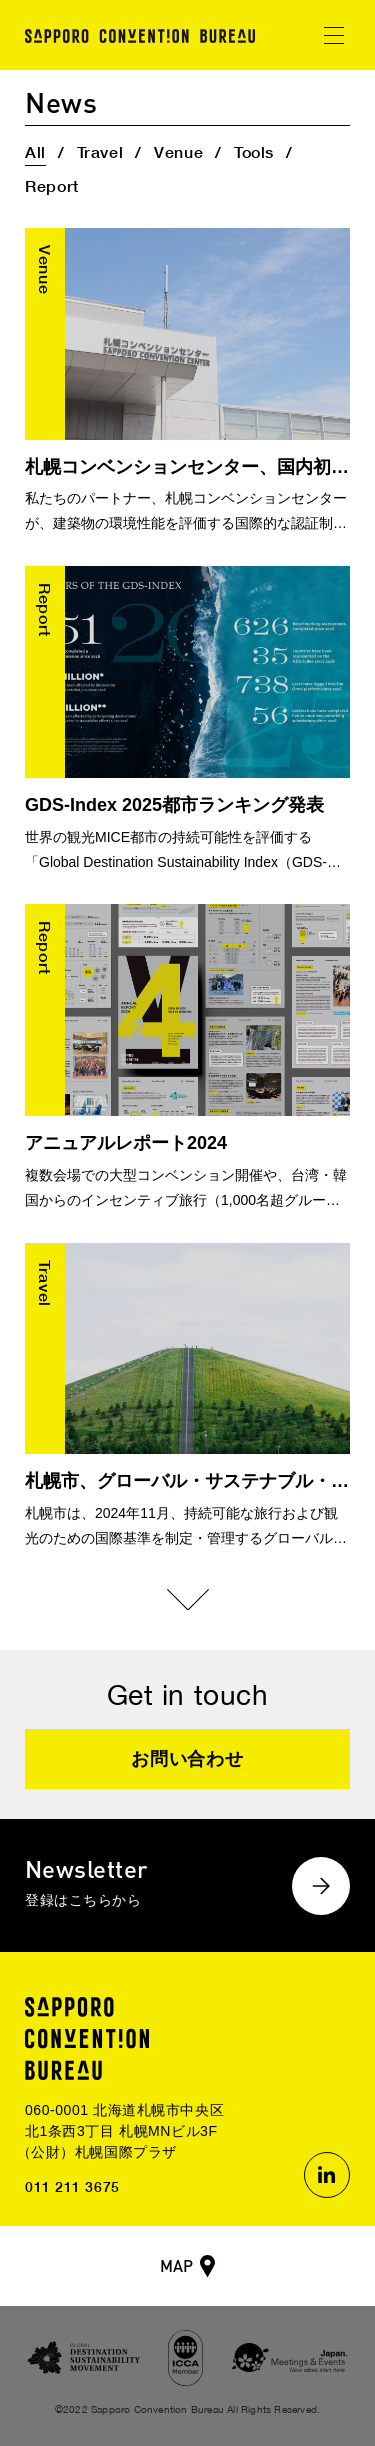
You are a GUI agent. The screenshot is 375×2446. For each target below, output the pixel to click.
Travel (100, 151)
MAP (176, 2265)
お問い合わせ (187, 1759)
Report (52, 185)
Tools (254, 151)
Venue (178, 151)
